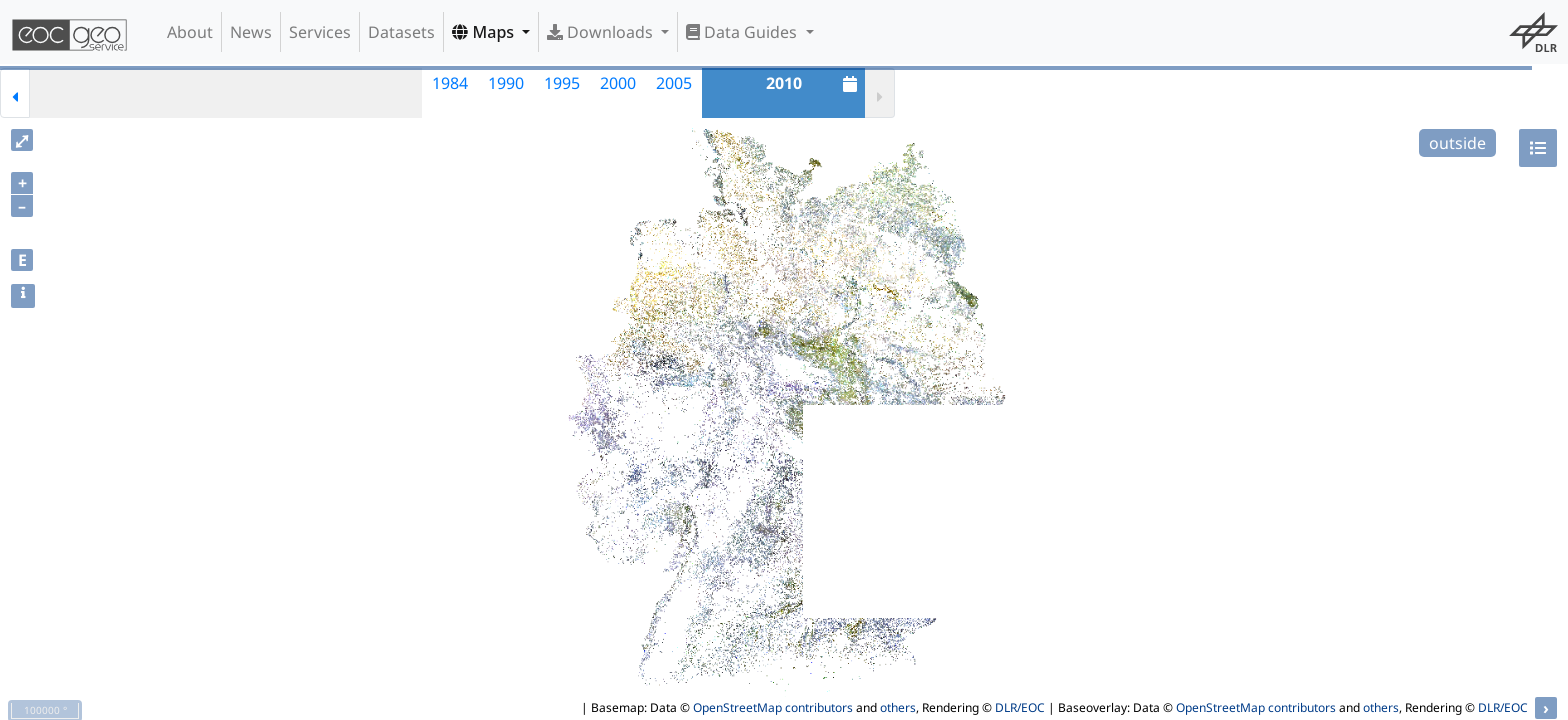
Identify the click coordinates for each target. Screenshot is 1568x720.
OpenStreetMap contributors (773, 707)
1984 (450, 83)
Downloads (602, 32)
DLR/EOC (1020, 707)
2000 (618, 83)
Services (320, 32)
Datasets (401, 32)
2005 (674, 83)
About (190, 32)
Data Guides (743, 32)
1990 (506, 83)
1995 (562, 83)
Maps (485, 32)
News (251, 32)
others (898, 707)
